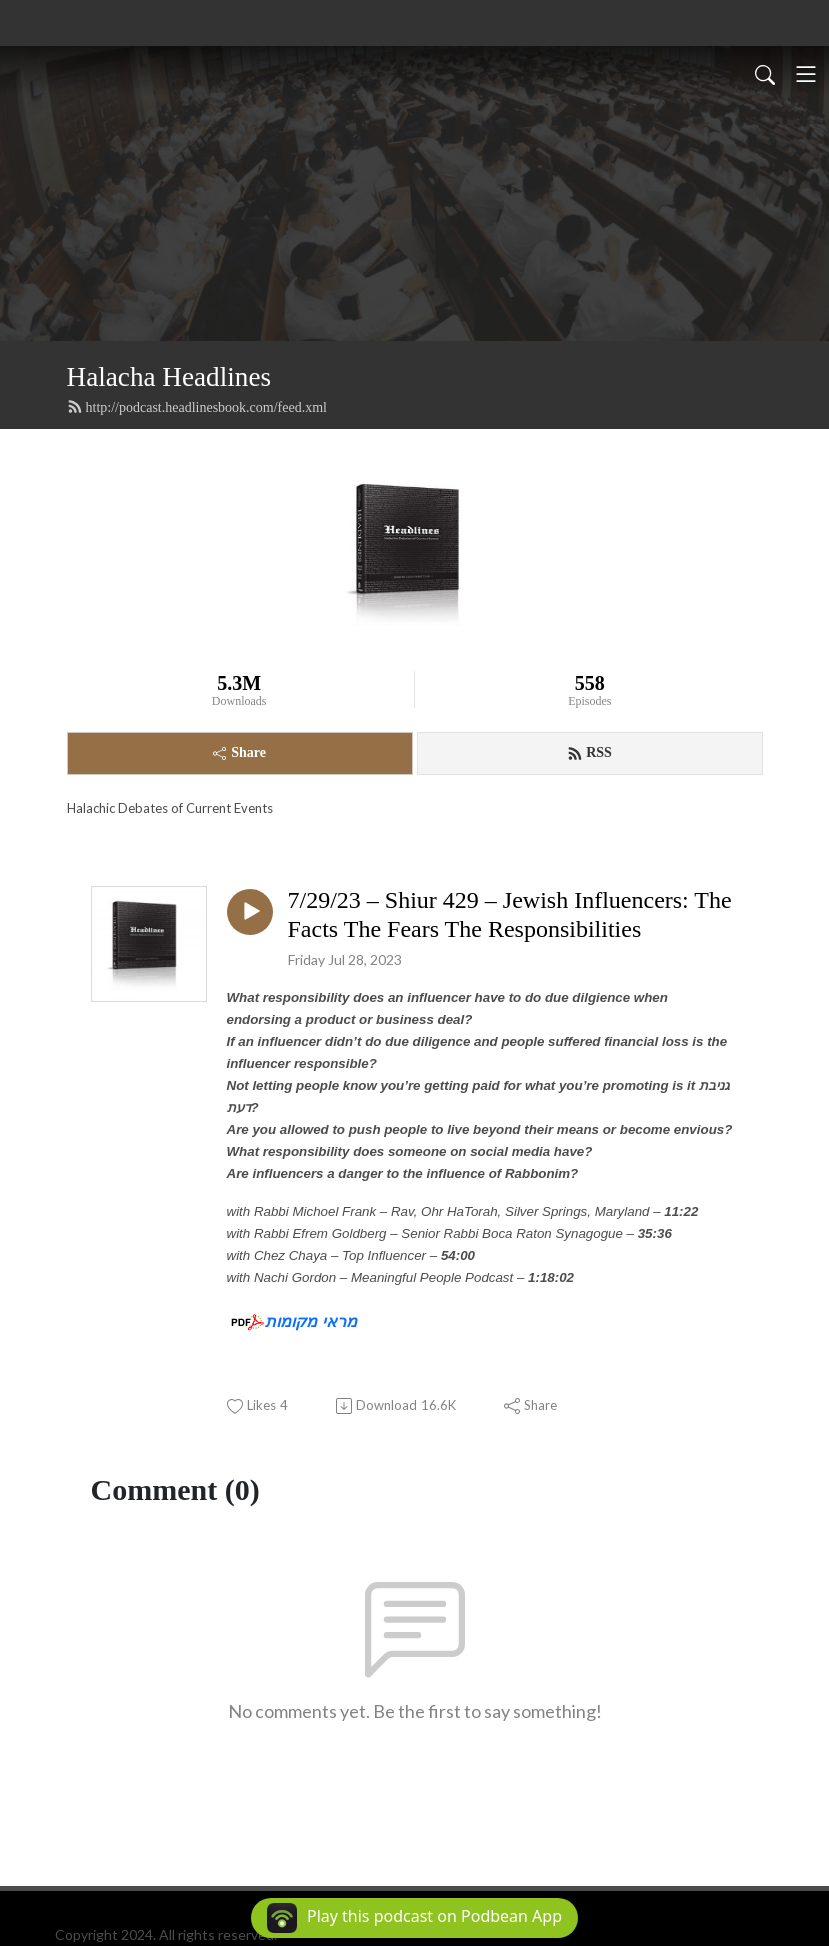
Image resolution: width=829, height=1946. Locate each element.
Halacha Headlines (169, 377)
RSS (589, 753)
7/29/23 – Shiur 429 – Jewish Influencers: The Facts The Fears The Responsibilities (510, 914)
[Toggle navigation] (806, 74)
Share (239, 752)
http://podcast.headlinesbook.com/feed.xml (197, 407)
